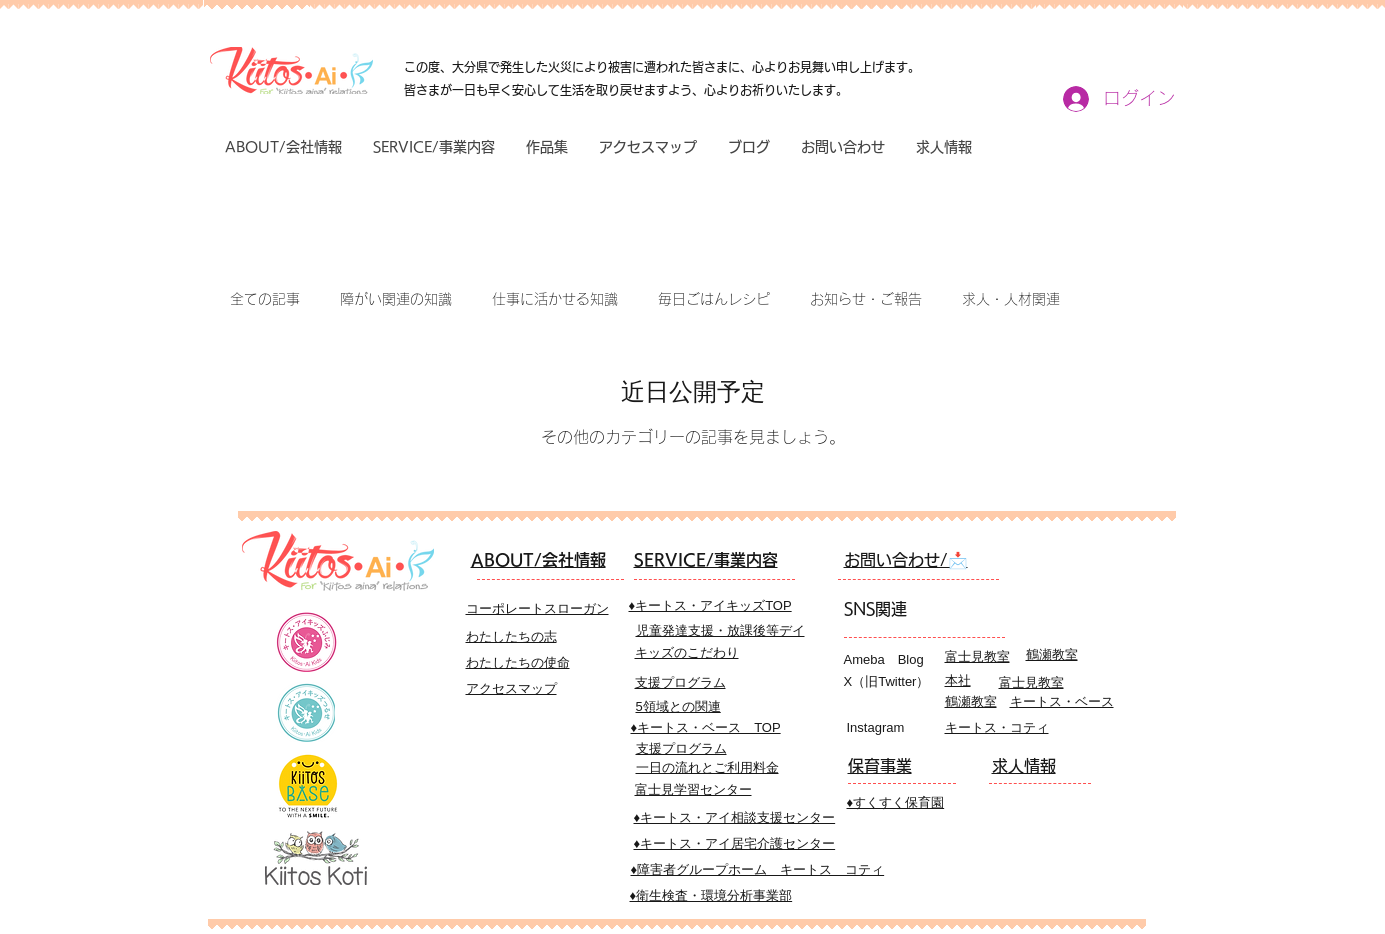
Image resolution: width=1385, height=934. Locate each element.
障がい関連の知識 (396, 299)
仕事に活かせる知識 (555, 299)
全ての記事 (265, 299)
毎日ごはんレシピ (714, 299)
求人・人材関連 (1011, 299)
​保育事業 (880, 766)
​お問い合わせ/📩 (906, 560)
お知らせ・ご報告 (866, 299)
